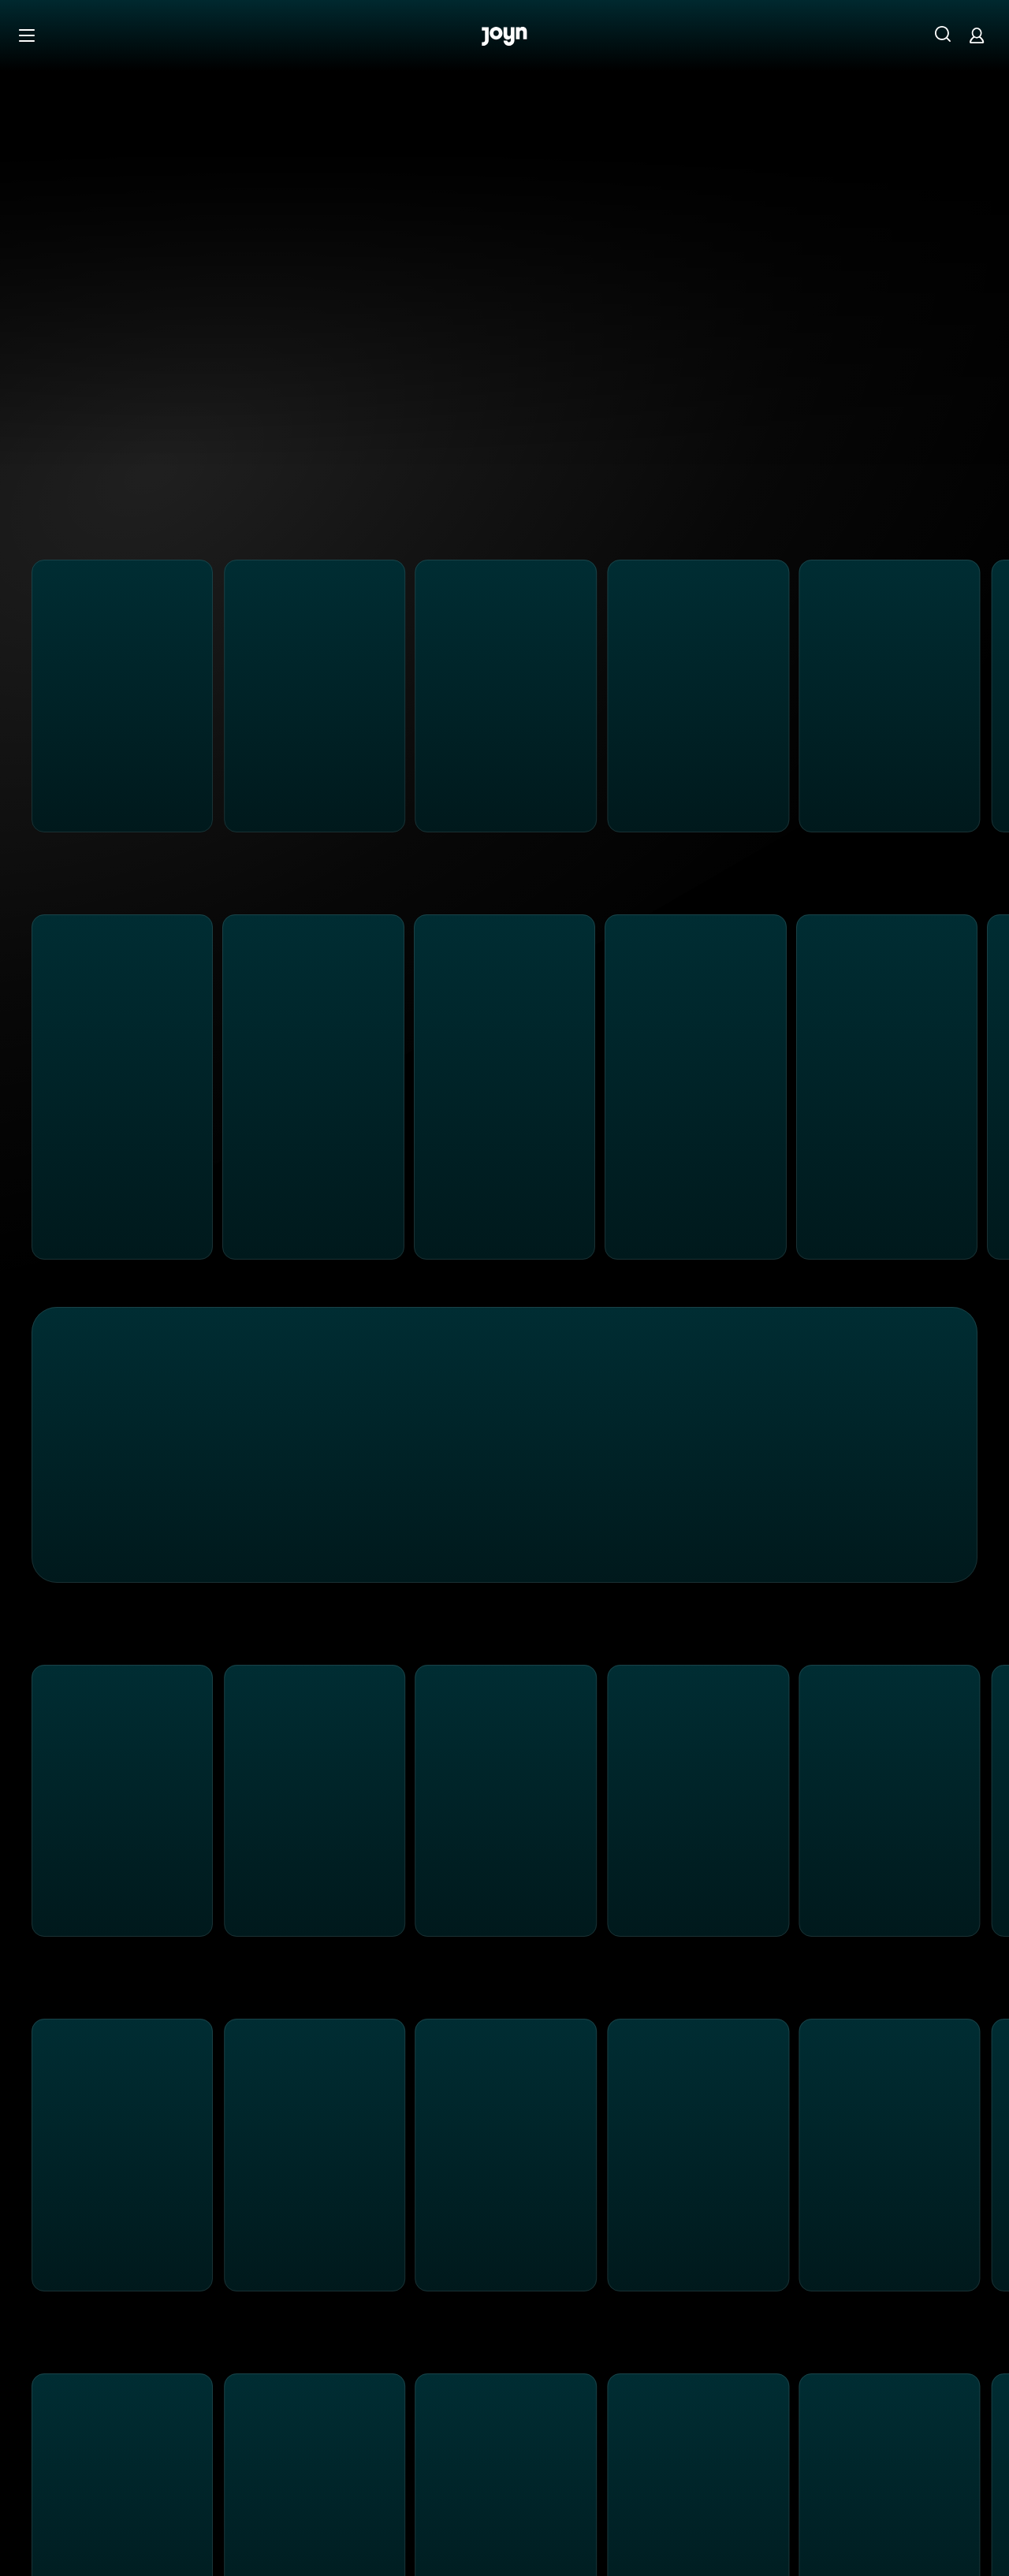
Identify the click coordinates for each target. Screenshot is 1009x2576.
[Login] (977, 35)
